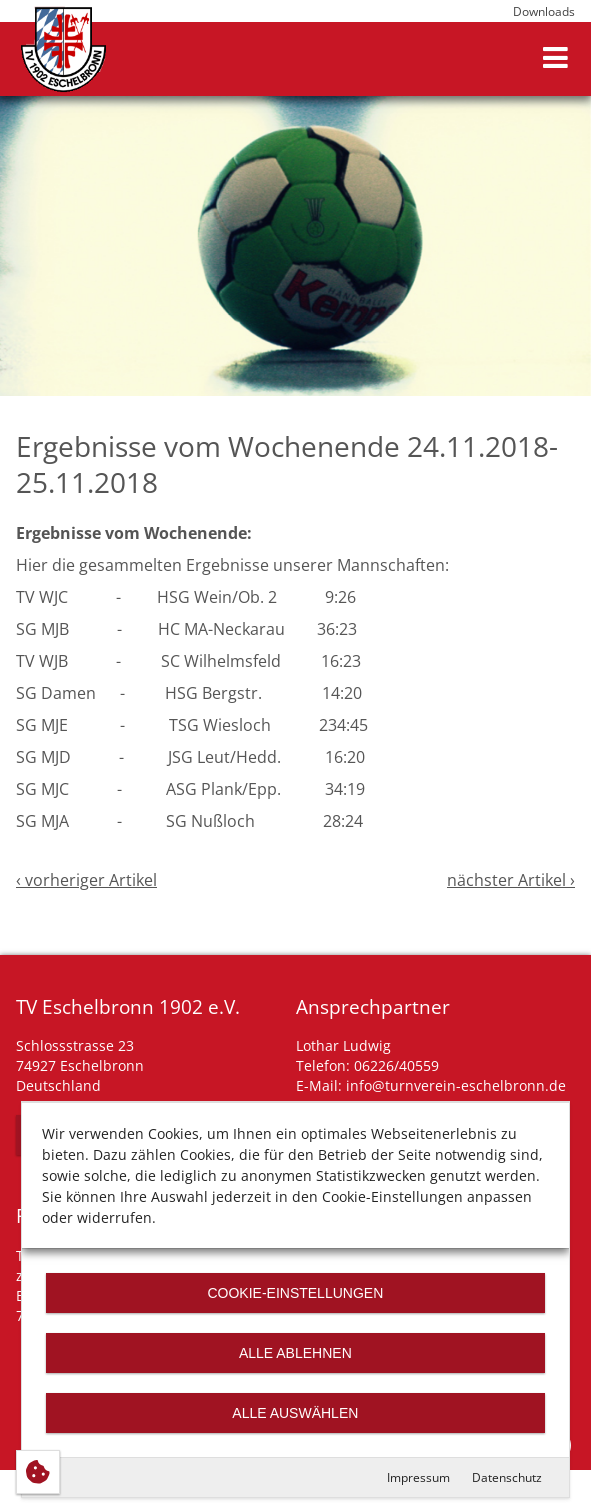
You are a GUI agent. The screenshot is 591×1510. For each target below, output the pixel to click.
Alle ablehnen (295, 1353)
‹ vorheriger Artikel (86, 880)
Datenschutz (507, 1477)
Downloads (544, 11)
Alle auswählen (295, 1413)
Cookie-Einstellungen (296, 1293)
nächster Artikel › (511, 880)
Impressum (418, 1477)
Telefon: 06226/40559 (367, 1065)
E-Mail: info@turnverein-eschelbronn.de (431, 1085)
